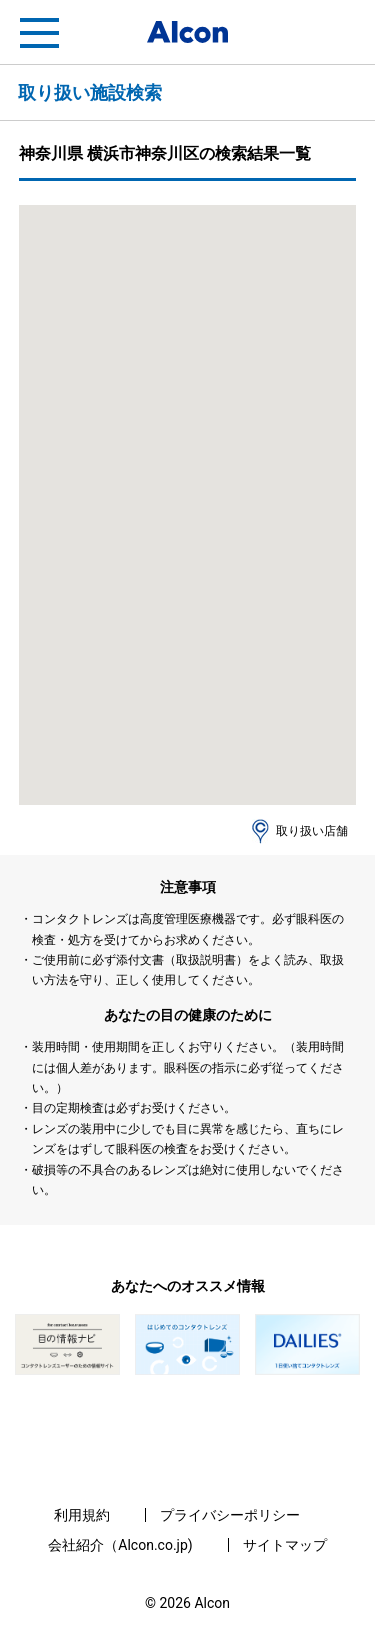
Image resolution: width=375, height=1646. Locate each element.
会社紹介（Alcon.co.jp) (120, 1545)
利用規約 (82, 1515)
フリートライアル (335, 33)
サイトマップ (285, 1545)
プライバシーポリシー (230, 1515)
